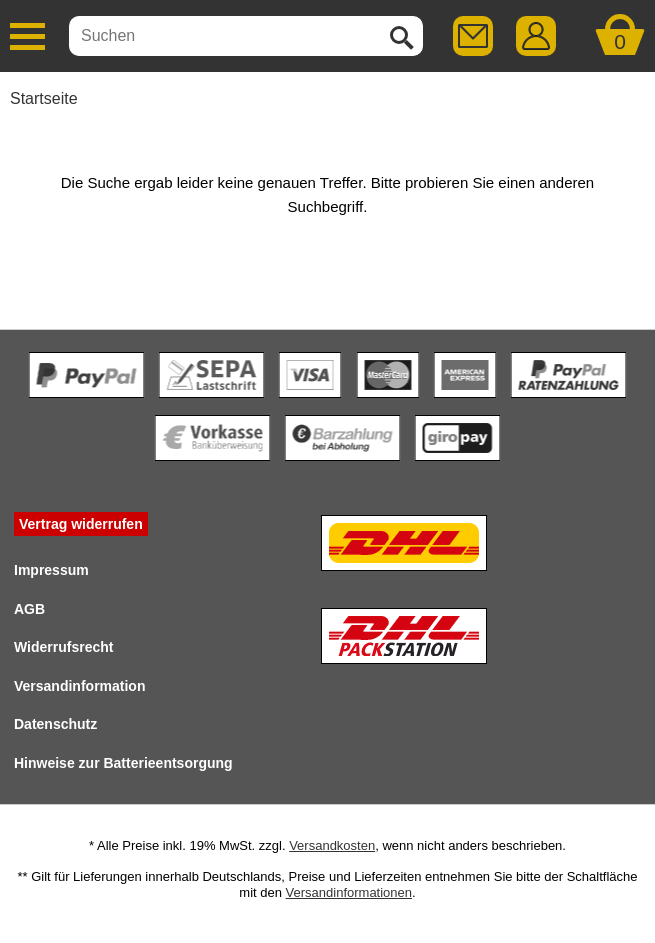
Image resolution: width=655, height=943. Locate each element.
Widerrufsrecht (63, 647)
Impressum (51, 570)
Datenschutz (55, 724)
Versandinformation (79, 686)
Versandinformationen (349, 892)
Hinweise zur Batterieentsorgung (123, 763)
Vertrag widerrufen (81, 524)
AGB (29, 609)
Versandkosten (332, 845)
